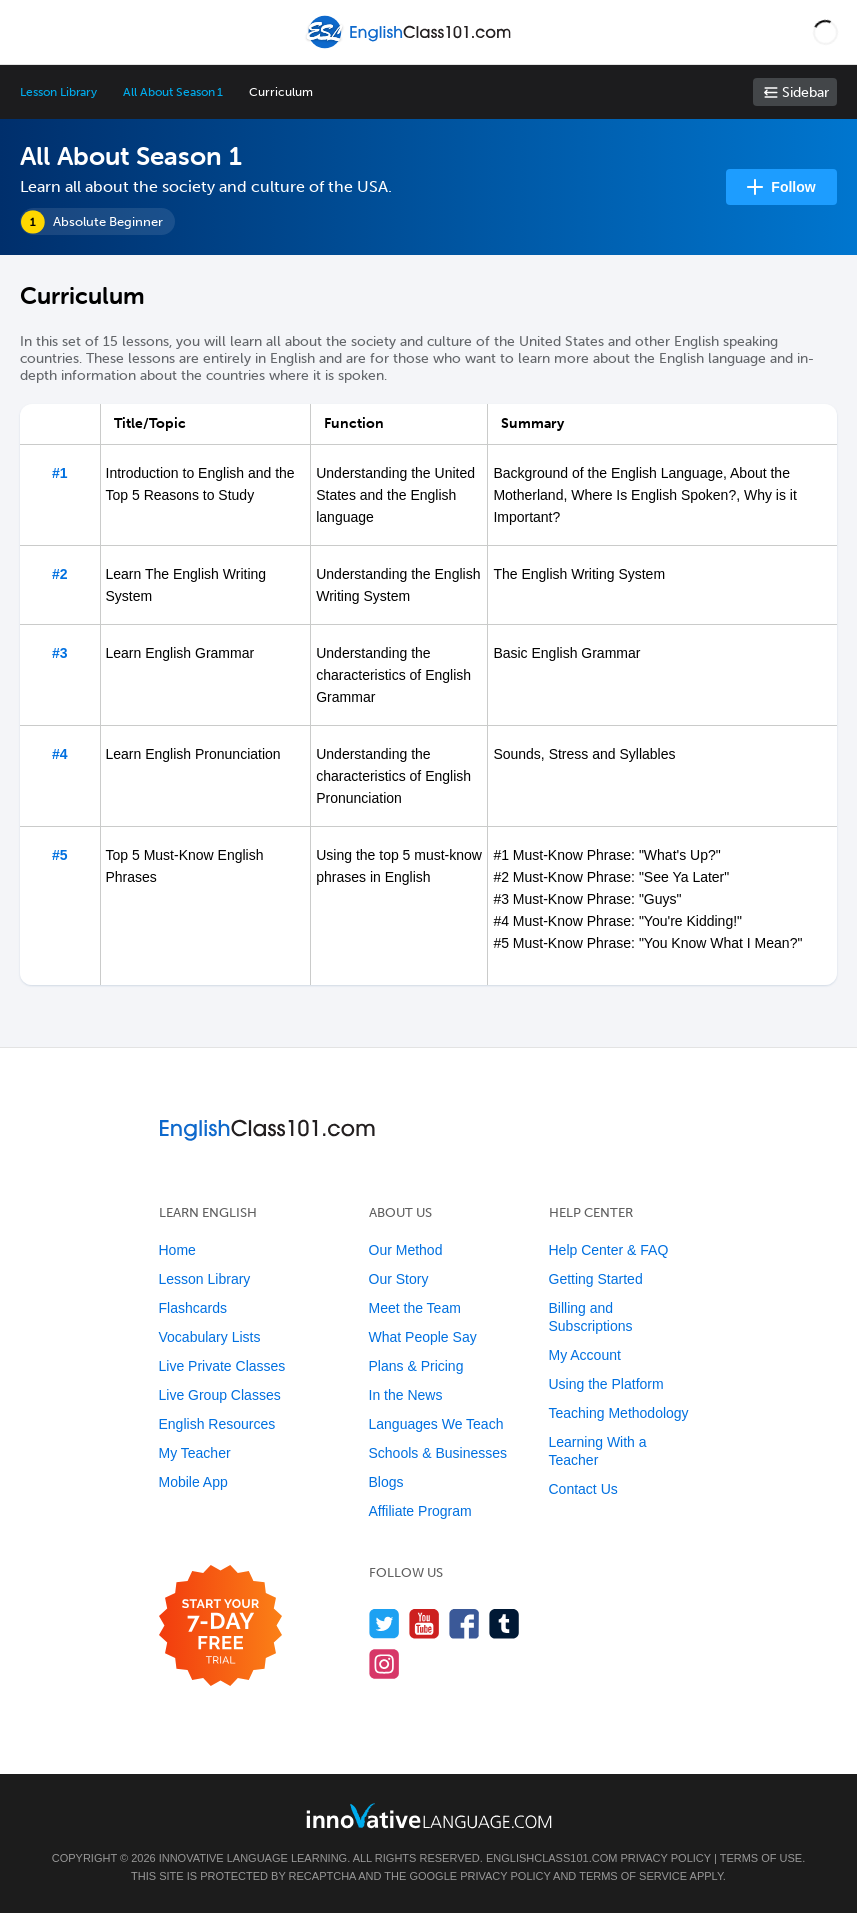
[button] (825, 32)
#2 (60, 574)
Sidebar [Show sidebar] (805, 92)
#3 (60, 653)
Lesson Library (58, 92)
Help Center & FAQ (609, 1250)
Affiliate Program (420, 1511)
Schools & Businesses (438, 1453)
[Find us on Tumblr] (504, 1623)
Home (177, 1250)
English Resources (217, 1424)
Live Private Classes (222, 1366)
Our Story (399, 1279)
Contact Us (583, 1489)
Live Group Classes (220, 1395)
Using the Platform (606, 1384)
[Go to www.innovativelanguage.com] (429, 1815)
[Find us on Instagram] (384, 1663)
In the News (406, 1395)
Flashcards (193, 1308)
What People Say (423, 1337)
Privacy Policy (665, 1858)
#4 (60, 754)
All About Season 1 (173, 92)
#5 (60, 855)
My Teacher (195, 1453)
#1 (60, 473)
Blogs (386, 1482)
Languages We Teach (436, 1424)
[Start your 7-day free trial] (220, 1626)
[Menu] (32, 32)
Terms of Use (761, 1858)
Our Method (406, 1250)
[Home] (410, 46)
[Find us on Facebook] (464, 1623)
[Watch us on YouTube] (424, 1623)
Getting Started (596, 1279)
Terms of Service (633, 1876)
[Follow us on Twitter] (384, 1623)
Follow (793, 187)
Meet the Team (415, 1308)
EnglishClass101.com (551, 1858)
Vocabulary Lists (210, 1337)
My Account (585, 1355)
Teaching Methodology (619, 1413)
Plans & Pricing (416, 1366)
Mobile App (193, 1482)
